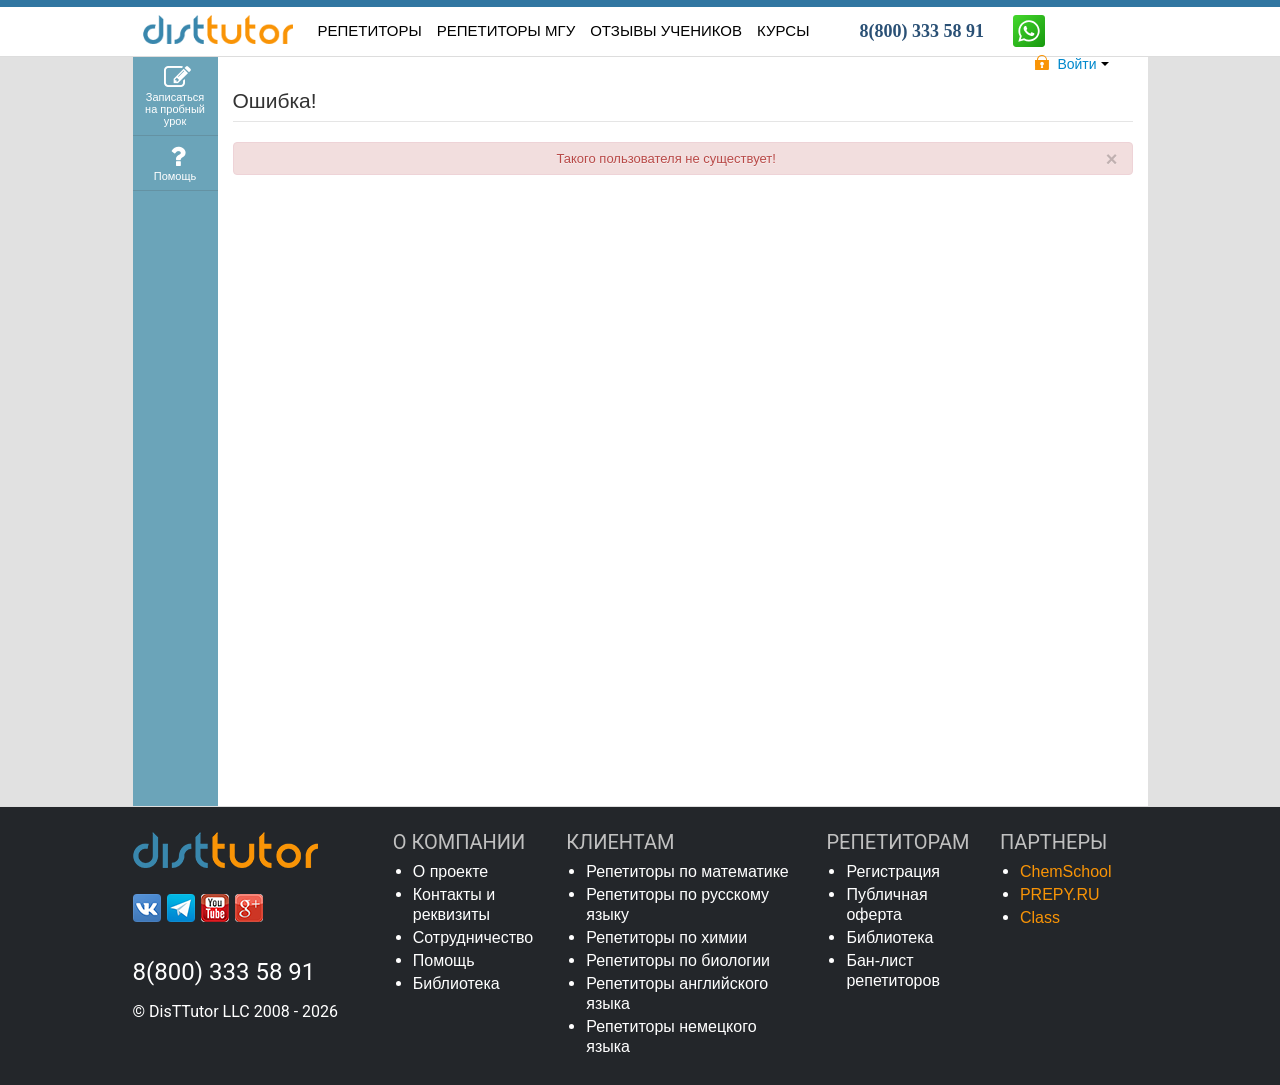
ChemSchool (1066, 871)
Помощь (444, 960)
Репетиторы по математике (687, 871)
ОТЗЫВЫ (666, 30)
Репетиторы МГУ (506, 30)
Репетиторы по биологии (678, 960)
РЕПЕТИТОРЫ (370, 30)
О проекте (450, 871)
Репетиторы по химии (666, 937)
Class (1040, 917)
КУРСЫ (783, 30)
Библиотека (456, 983)
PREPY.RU (1060, 894)
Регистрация (893, 871)
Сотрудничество (473, 937)
